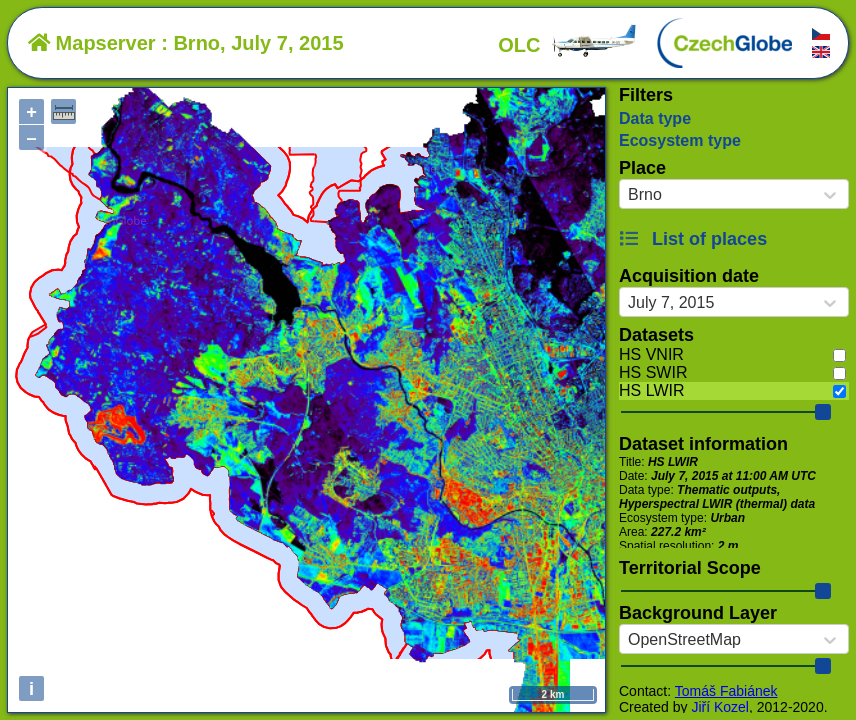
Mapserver (92, 43)
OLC (568, 45)
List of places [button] (693, 239)
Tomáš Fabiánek (726, 691)
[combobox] (628, 195)
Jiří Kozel (720, 707)
